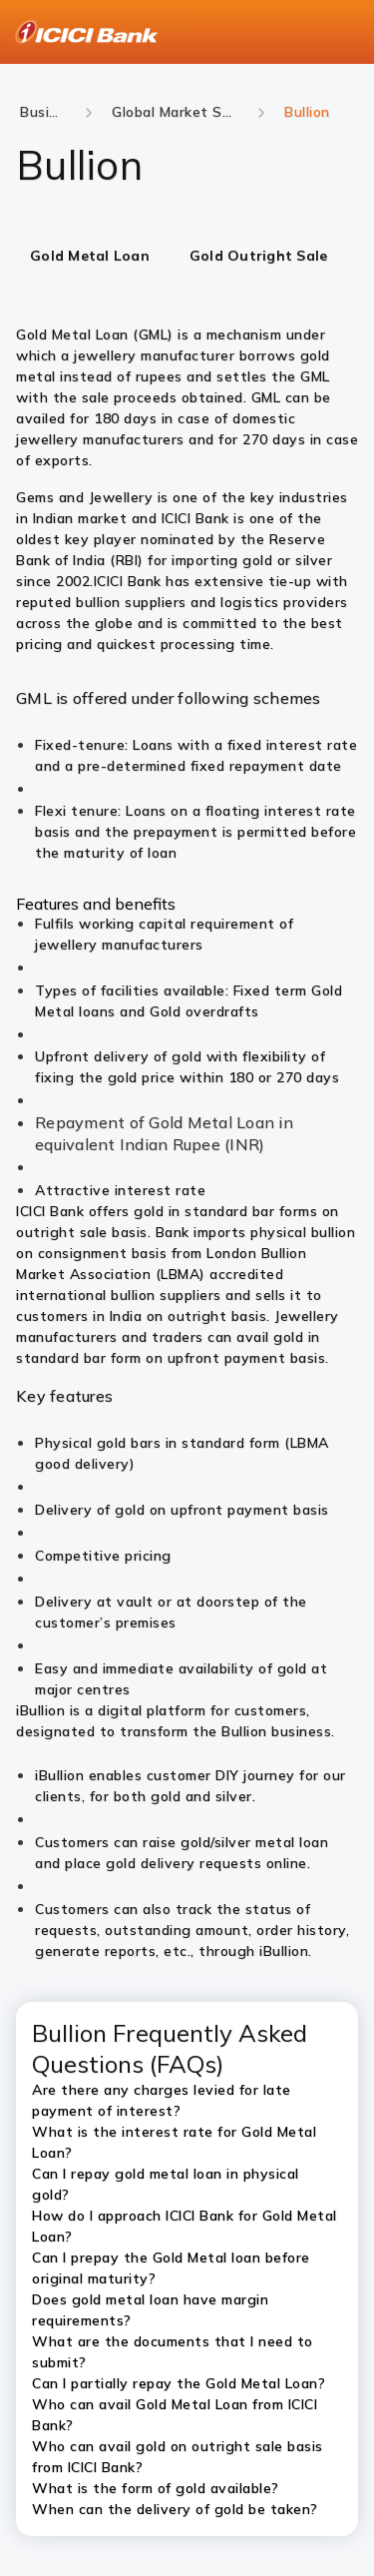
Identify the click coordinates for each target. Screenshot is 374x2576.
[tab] (90, 258)
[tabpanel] (187, 762)
